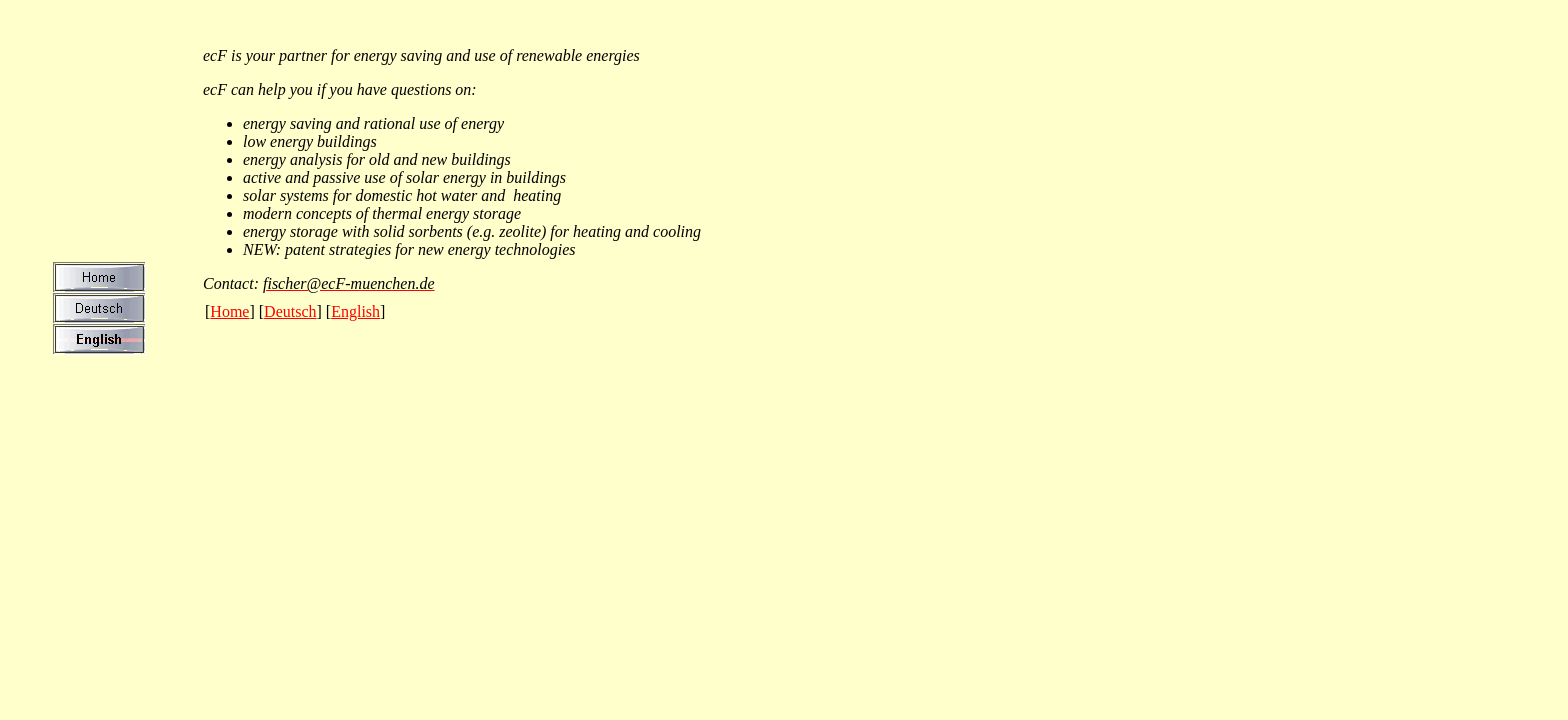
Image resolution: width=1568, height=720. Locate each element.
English (355, 311)
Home (229, 311)
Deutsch (290, 311)
